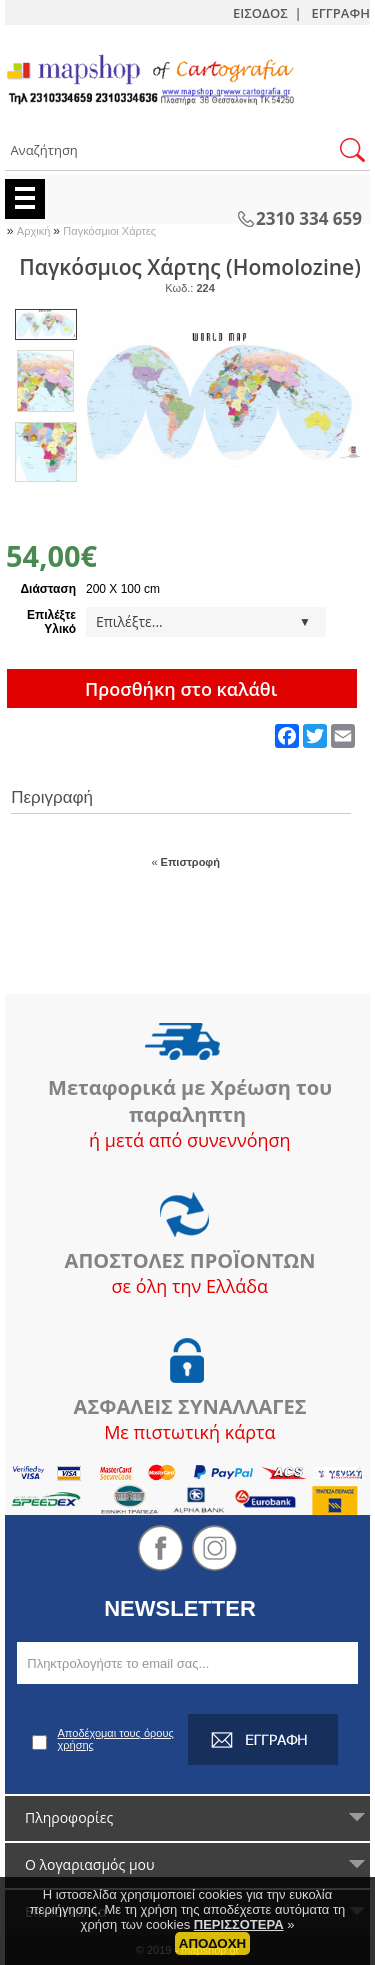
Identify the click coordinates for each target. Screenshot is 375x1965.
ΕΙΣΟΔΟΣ (260, 13)
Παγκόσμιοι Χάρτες (109, 231)
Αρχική (35, 231)
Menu (25, 199)
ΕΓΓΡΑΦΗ (341, 13)
